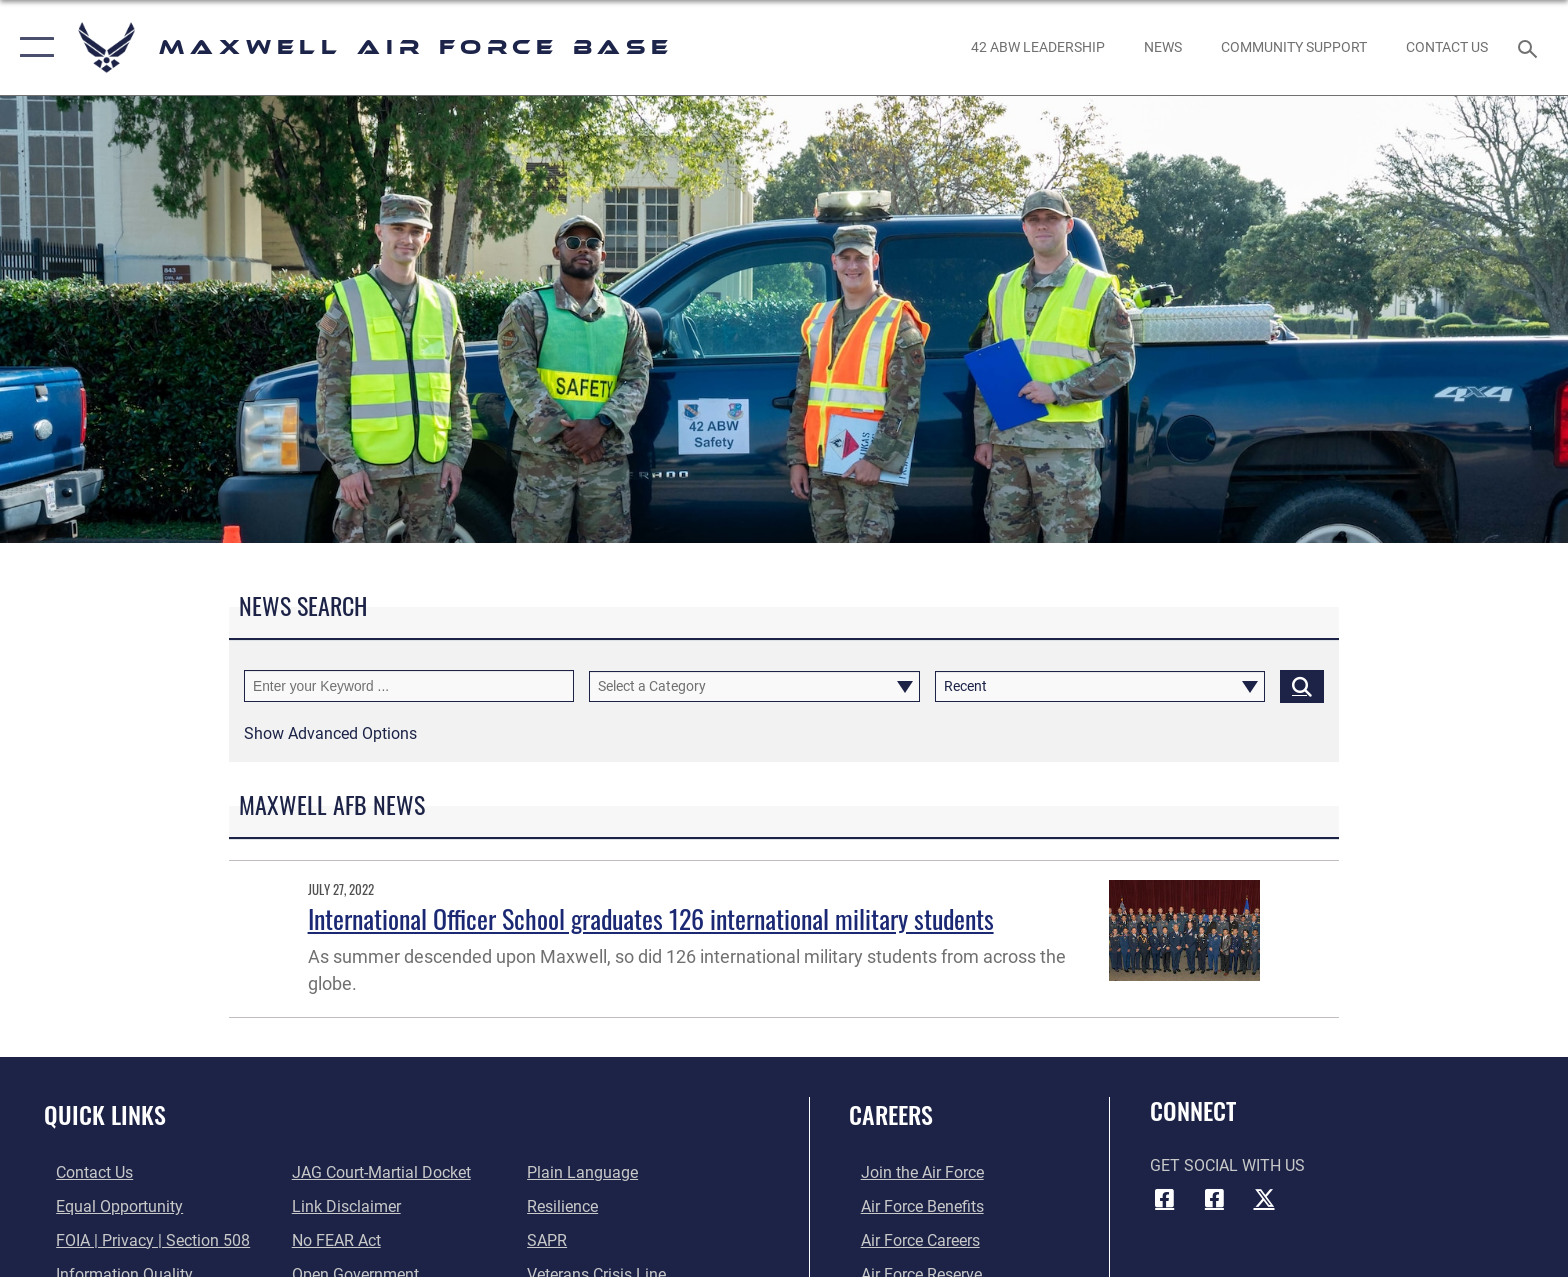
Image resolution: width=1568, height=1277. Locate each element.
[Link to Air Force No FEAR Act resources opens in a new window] (332, 1239)
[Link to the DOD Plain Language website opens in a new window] (586, 1172)
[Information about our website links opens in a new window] (342, 1206)
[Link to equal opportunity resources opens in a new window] (107, 1206)
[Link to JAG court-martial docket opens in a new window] (377, 1172)
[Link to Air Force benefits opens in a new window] (910, 1206)
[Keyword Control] (409, 685)
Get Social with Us (1227, 1165)
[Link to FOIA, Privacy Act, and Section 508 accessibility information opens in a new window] (141, 1239)
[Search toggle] (1530, 47)
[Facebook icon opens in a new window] (1165, 1198)
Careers (891, 1114)
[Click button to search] (1302, 685)
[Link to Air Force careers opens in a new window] (908, 1239)
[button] (32, 47)
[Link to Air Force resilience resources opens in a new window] (566, 1206)
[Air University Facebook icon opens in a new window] (1214, 1198)
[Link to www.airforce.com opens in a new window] (910, 1172)
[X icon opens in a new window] (1264, 1198)
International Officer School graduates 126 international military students (651, 918)
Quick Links (105, 1114)
